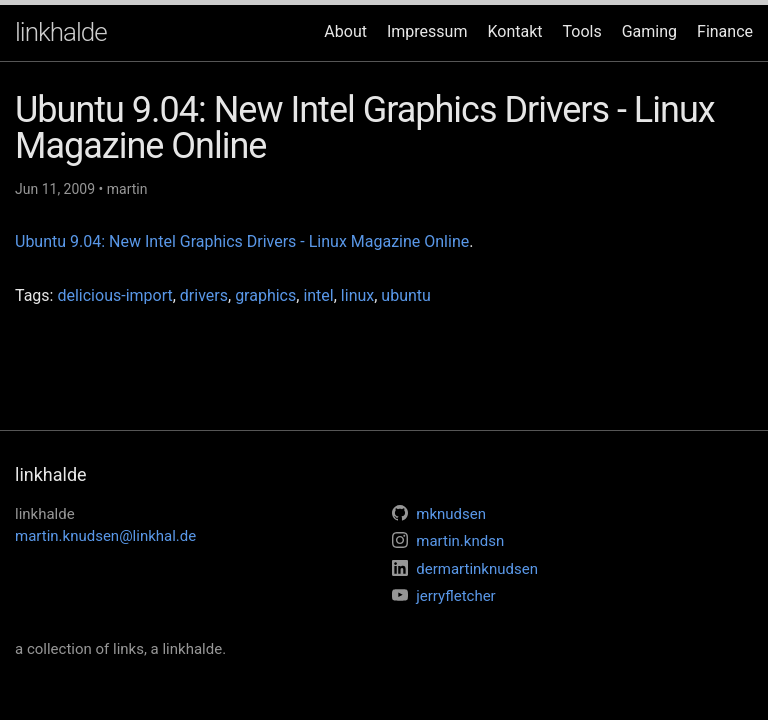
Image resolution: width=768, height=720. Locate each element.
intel (318, 295)
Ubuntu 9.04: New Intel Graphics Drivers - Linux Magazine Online (242, 241)
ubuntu (406, 295)
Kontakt (514, 31)
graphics (265, 295)
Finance (725, 31)
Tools (582, 31)
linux (357, 295)
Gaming (649, 31)
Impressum (427, 31)
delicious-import (114, 295)
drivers (204, 295)
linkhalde (61, 32)
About (345, 31)
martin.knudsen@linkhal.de (105, 536)
